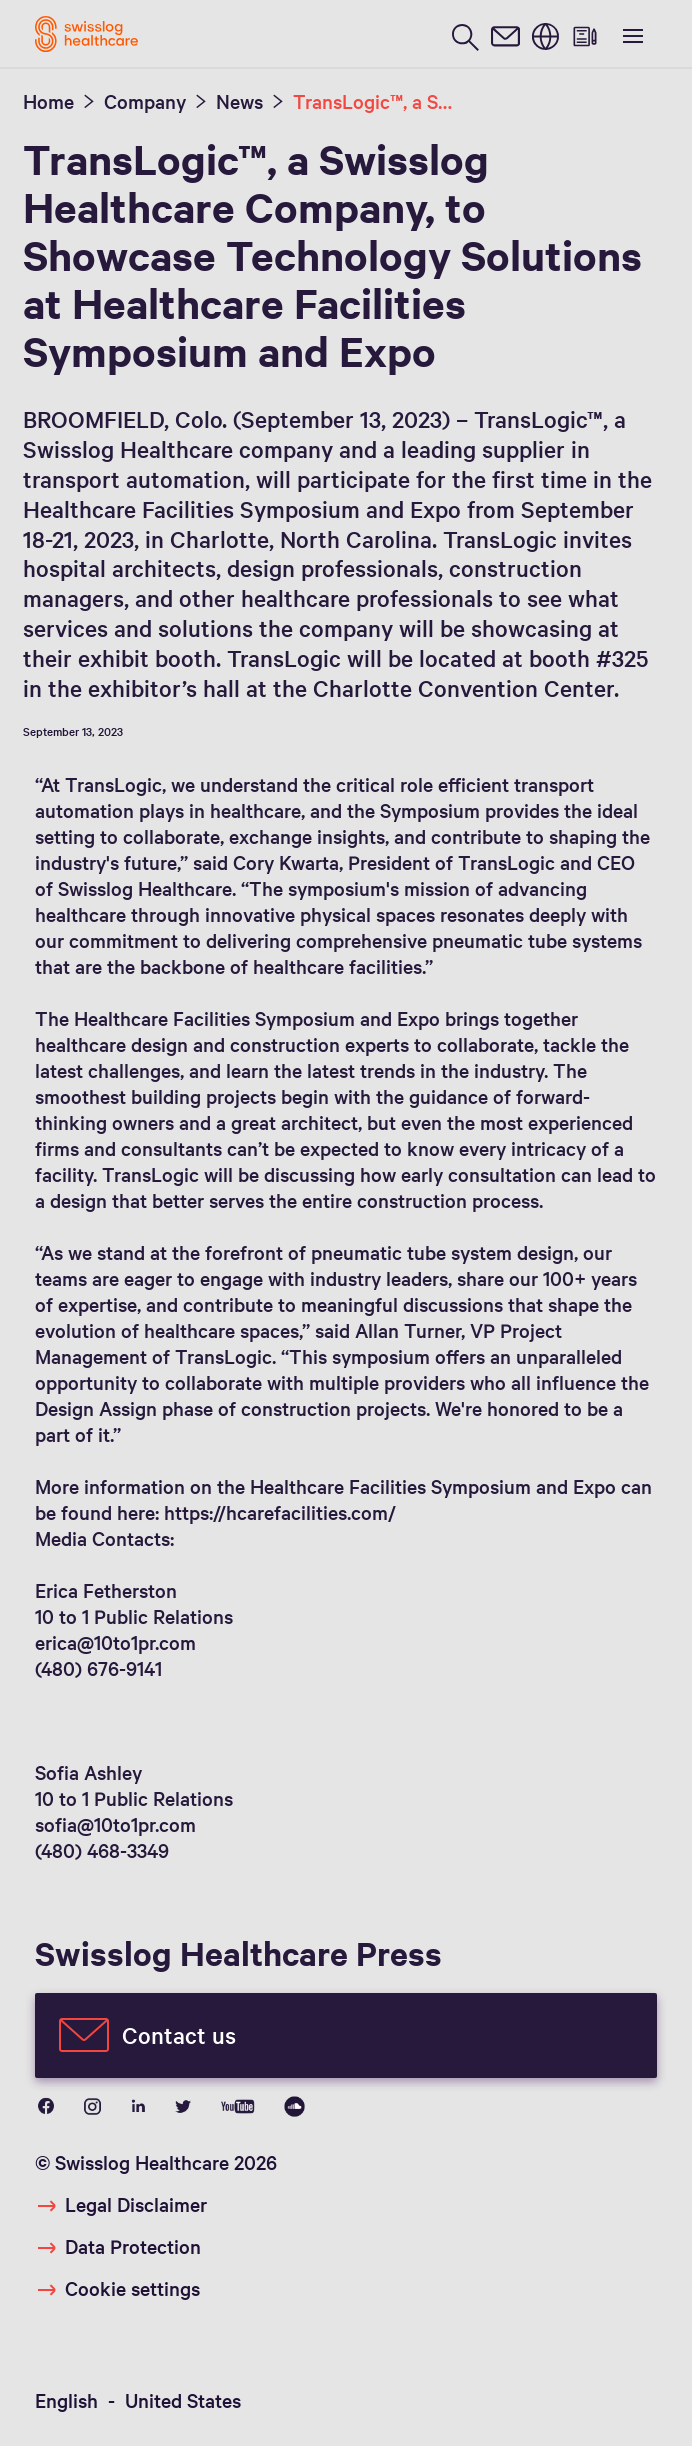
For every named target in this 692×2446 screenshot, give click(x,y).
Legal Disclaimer (136, 2204)
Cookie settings (132, 2288)
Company (145, 101)
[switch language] (545, 34)
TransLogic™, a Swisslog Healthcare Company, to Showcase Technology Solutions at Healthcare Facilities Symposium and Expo (379, 101)
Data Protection (133, 2246)
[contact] (505, 34)
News (239, 101)
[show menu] (631, 34)
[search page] (465, 34)
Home (48, 101)
